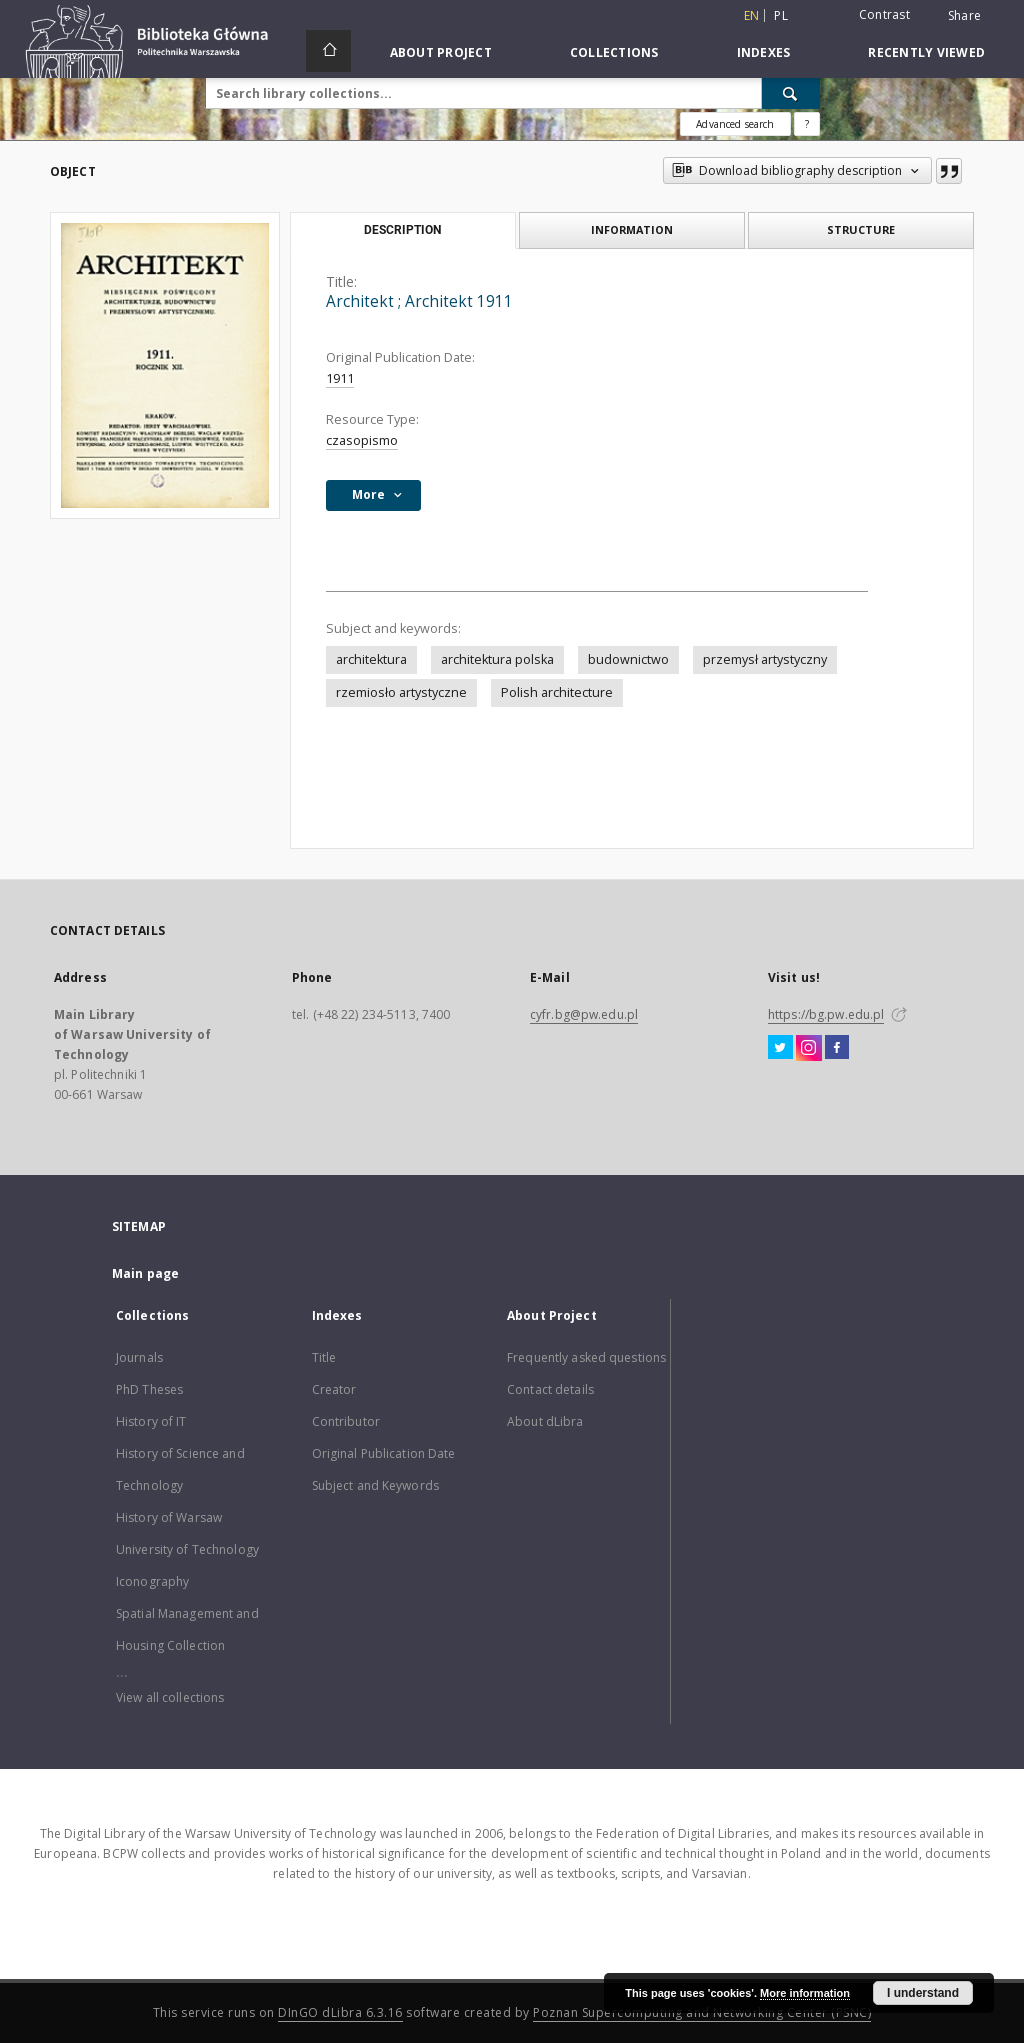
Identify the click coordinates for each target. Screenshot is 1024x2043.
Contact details (550, 1389)
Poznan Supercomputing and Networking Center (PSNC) (702, 2012)
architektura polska (497, 659)
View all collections (170, 1697)
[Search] (791, 93)
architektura (371, 659)
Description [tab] (402, 230)
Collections (614, 52)
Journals (139, 1357)
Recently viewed (926, 52)
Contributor (346, 1421)
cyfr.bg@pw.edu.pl (584, 1014)
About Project (441, 52)
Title (324, 1357)
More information (805, 1993)
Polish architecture (557, 692)
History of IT (151, 1421)
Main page (145, 1273)
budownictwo (628, 659)
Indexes (764, 52)
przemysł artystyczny (765, 659)
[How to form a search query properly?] (807, 124)
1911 (340, 378)
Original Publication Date (384, 1453)
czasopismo (362, 440)
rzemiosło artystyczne (401, 692)
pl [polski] (781, 15)
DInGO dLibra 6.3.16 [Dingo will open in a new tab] (340, 2012)
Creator (334, 1389)
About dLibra (545, 1421)
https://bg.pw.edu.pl (826, 1014)
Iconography (152, 1581)
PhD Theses (149, 1389)
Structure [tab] (861, 229)
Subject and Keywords (375, 1485)
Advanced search (735, 124)
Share (964, 16)
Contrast (884, 14)
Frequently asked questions (586, 1357)
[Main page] (328, 51)
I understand (923, 1993)
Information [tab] (632, 229)
